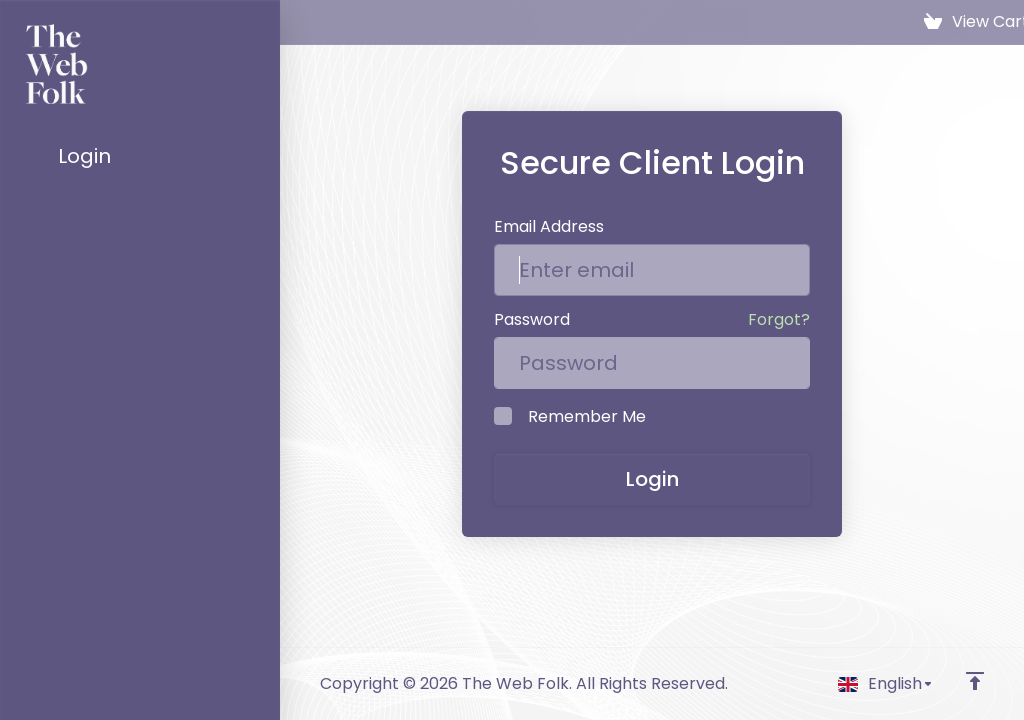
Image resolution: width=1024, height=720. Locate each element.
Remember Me (570, 416)
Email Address (549, 226)
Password (532, 319)
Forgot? (779, 319)
